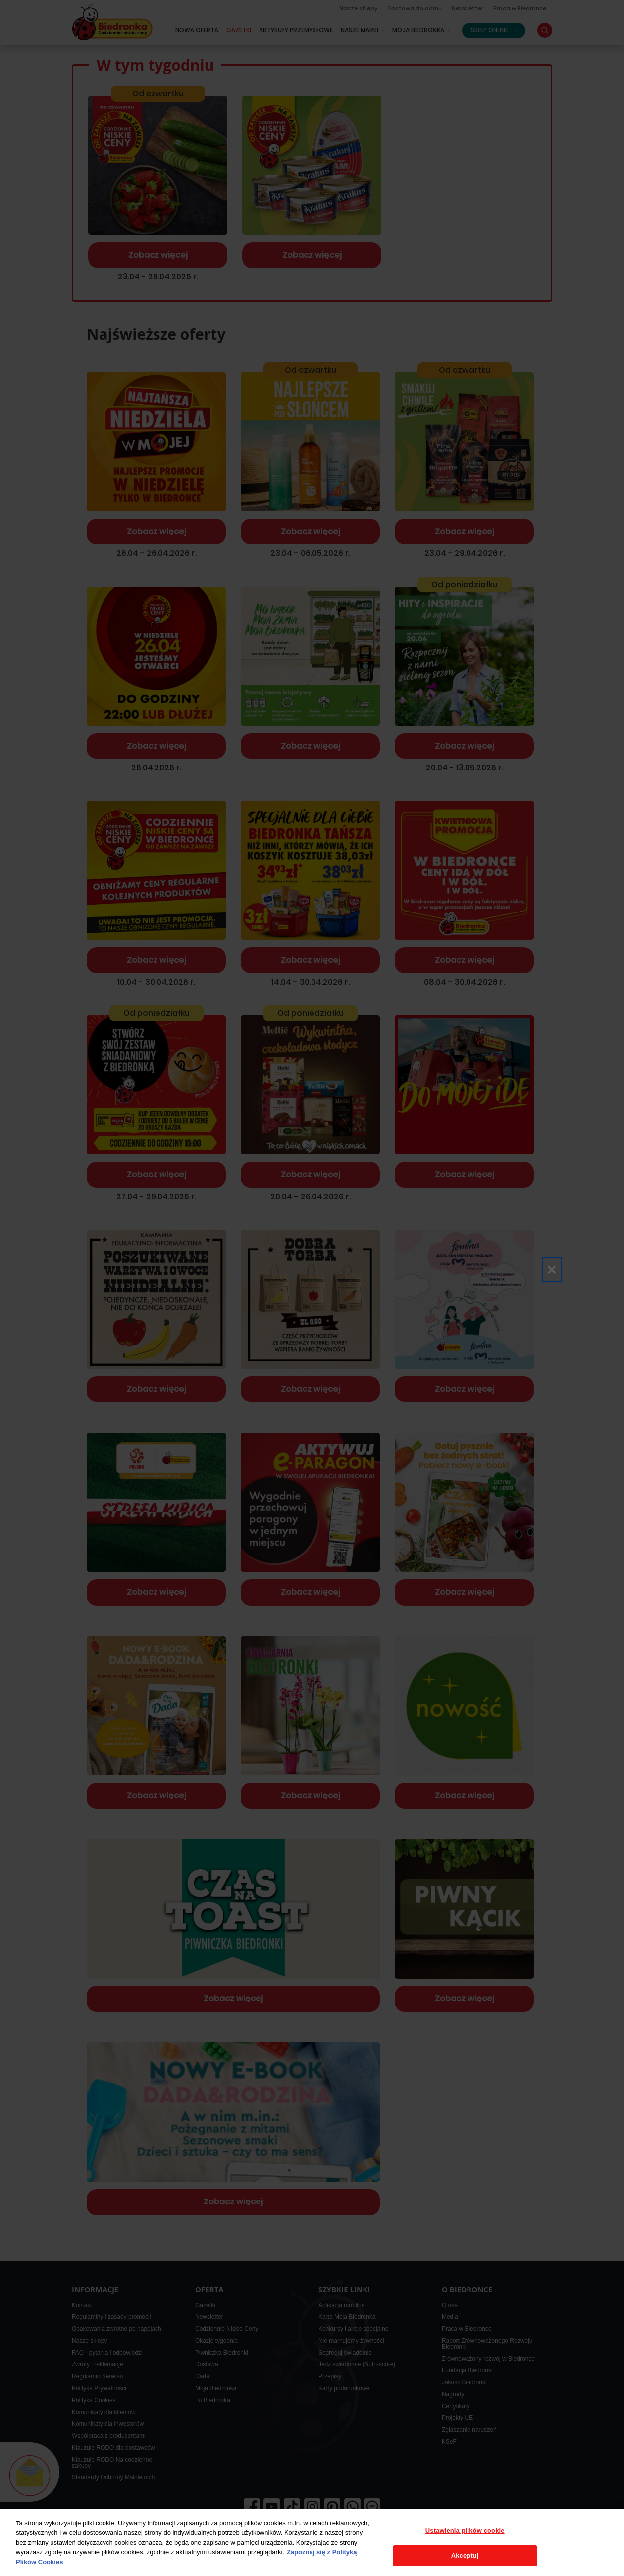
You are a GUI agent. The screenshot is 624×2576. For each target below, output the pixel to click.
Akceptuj (465, 2555)
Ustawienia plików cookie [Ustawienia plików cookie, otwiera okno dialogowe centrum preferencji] (465, 2530)
